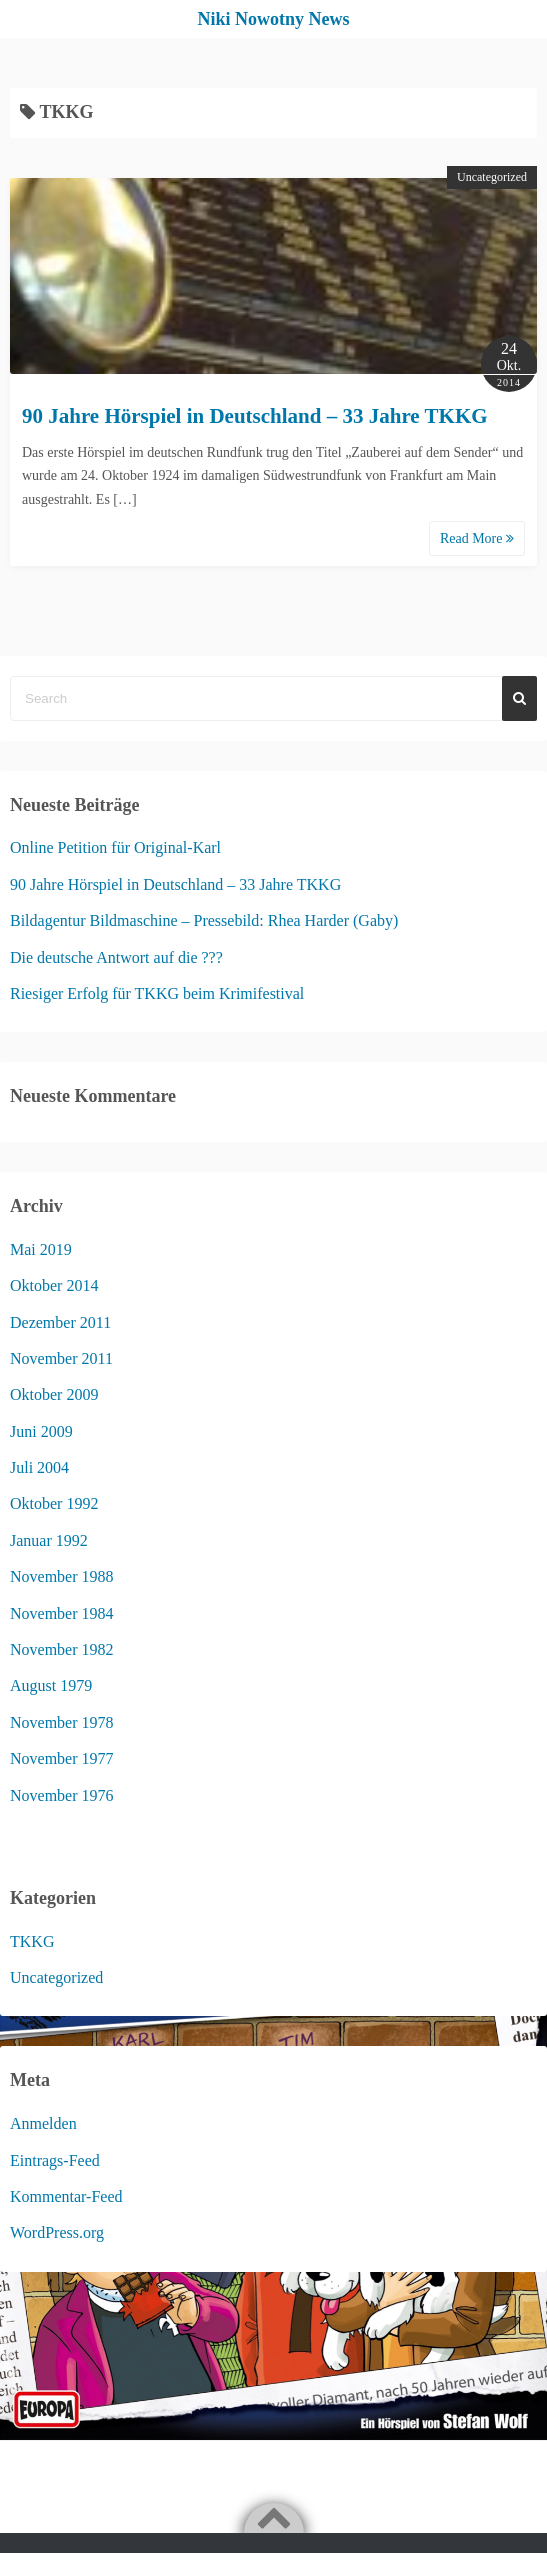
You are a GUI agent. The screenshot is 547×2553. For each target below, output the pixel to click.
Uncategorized (492, 177)
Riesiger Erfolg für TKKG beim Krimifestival (157, 993)
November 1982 (62, 1649)
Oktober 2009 (54, 1394)
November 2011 (61, 1358)
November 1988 (62, 1576)
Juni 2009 (41, 1431)
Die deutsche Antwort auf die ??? (116, 957)
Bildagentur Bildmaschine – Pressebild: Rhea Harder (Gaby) (204, 920)
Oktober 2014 (54, 1285)
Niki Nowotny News (273, 19)
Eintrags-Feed (55, 2160)
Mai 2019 (41, 1249)
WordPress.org (57, 2232)
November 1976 (62, 1795)
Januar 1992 (49, 1540)
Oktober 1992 (54, 1503)
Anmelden (43, 2123)
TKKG (32, 1941)
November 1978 (62, 1722)
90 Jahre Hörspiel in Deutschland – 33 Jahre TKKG (255, 416)
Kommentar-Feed (66, 2196)
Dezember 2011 (60, 1322)
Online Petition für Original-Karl (115, 847)
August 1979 (51, 1685)
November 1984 (62, 1613)
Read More (477, 538)
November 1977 (62, 1758)
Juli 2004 (39, 1467)
